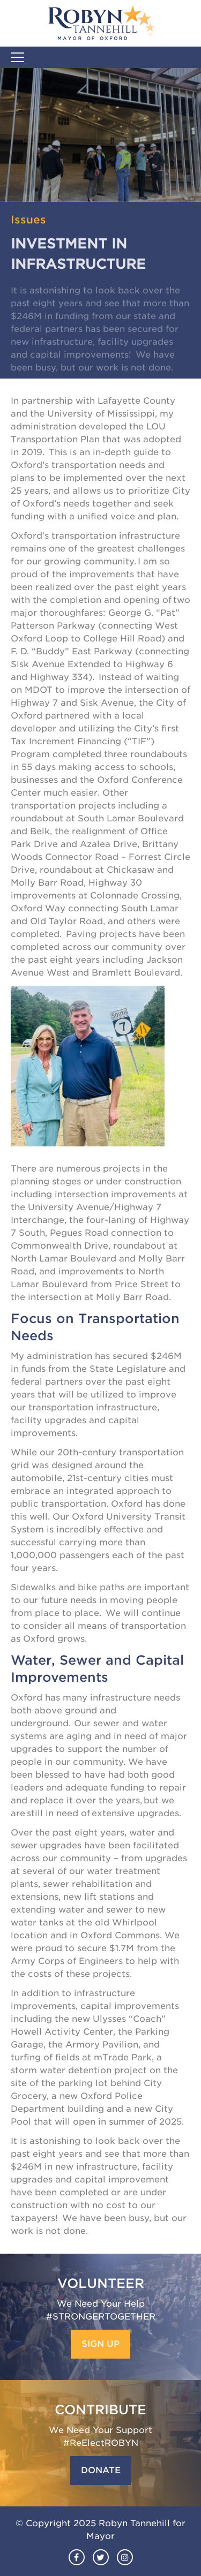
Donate (101, 2470)
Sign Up (100, 2344)
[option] (100, 135)
